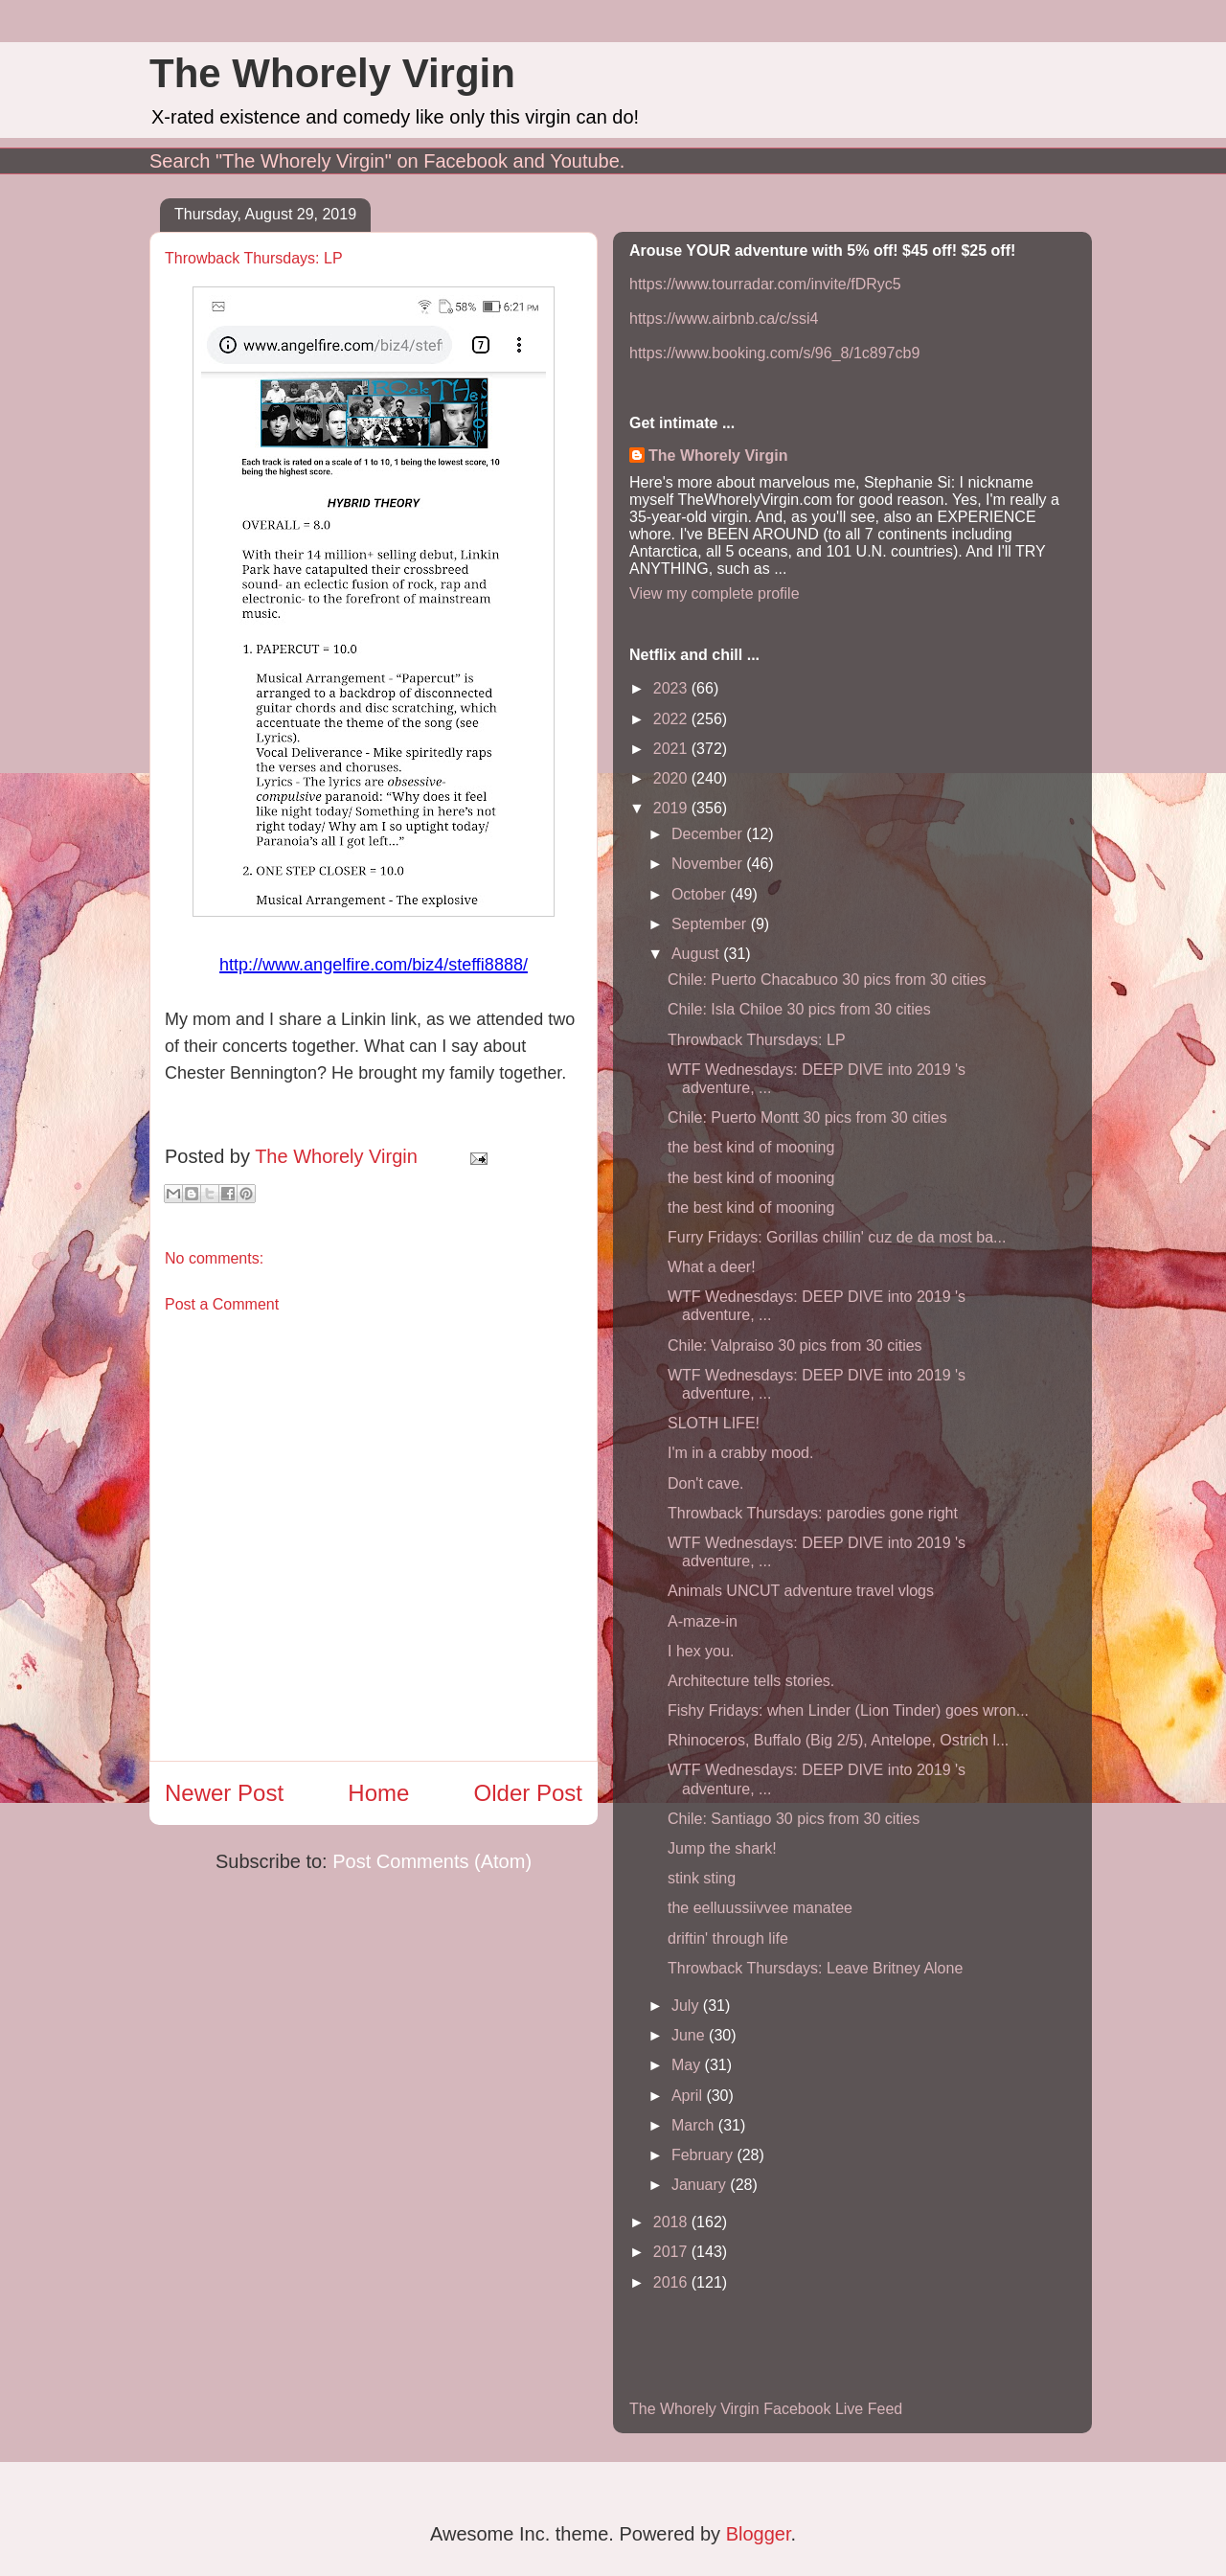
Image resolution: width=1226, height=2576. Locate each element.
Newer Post (224, 1793)
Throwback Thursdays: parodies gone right (813, 1513)
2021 (672, 749)
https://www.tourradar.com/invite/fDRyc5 (765, 284)
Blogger (758, 2533)
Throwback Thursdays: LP (757, 1040)
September (711, 924)
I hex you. (701, 1651)
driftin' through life (728, 1938)
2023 (672, 688)
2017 (672, 2252)
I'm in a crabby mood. (740, 1453)
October (700, 894)
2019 (672, 808)
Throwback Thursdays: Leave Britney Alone (815, 1968)
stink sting (702, 1878)
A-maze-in (703, 1621)
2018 (672, 2222)
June (690, 2035)
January (700, 2185)
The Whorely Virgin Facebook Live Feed (765, 2409)
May (688, 2065)
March (694, 2125)
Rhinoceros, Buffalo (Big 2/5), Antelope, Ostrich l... (838, 1740)
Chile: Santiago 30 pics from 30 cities (794, 1819)
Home (378, 1793)
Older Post (528, 1793)
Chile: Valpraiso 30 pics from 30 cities (795, 1345)
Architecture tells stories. (751, 1681)
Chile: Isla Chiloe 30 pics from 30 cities (799, 1009)
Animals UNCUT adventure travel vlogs (801, 1591)
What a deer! (712, 1267)
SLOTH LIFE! (714, 1423)
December (708, 834)
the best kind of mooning (751, 1147)
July (687, 2005)
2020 (672, 778)
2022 (672, 719)
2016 (672, 2282)
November (708, 863)
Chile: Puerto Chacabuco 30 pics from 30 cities (827, 979)
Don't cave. (706, 1483)
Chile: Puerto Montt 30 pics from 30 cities (807, 1117)
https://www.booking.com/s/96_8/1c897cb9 (774, 353)
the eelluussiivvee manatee (760, 1908)
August (697, 954)
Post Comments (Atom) (432, 1861)
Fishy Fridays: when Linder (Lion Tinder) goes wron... (848, 1710)
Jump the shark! (722, 1848)
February (704, 2155)
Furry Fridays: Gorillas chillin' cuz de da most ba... (837, 1237)
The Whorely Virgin (332, 73)
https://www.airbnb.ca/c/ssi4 (723, 318)
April (688, 2095)
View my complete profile (714, 593)
